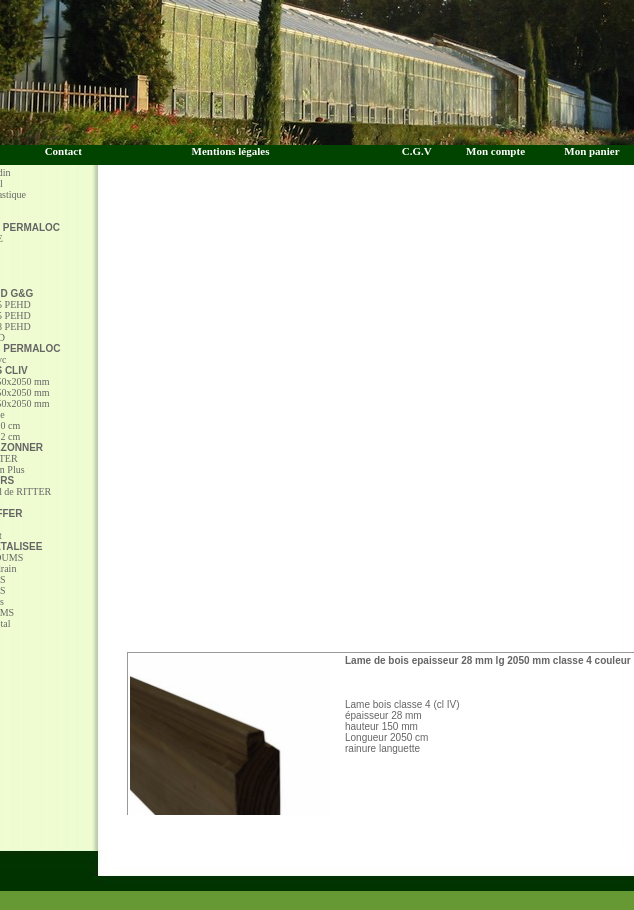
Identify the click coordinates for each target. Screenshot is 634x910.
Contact (63, 151)
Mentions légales (231, 151)
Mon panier (591, 151)
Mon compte (495, 151)
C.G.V (421, 151)
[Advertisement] (317, 419)
